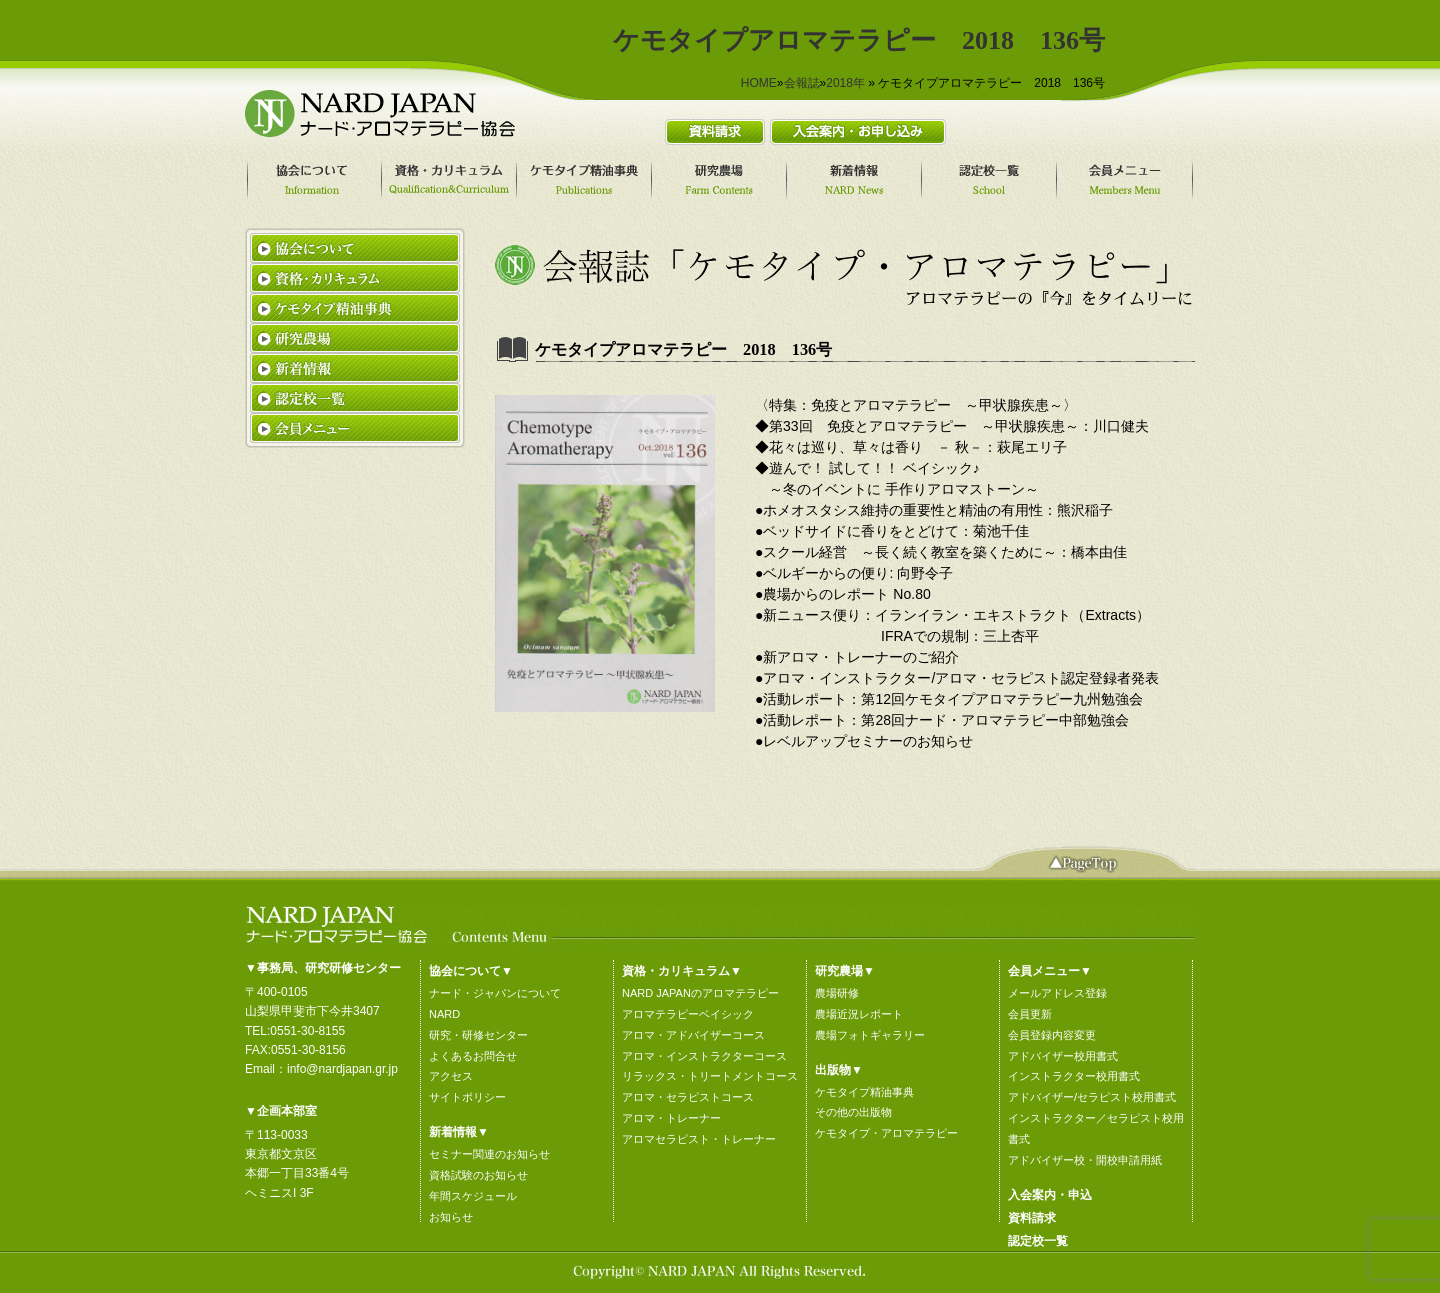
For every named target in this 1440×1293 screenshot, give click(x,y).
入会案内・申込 (1050, 1195)
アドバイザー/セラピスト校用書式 (1092, 1097)
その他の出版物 (853, 1112)
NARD (444, 1014)
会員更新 (1030, 1014)
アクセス (451, 1076)
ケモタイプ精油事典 (864, 1092)
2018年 (845, 83)
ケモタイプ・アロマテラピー (886, 1133)
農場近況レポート (859, 1014)
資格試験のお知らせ (478, 1175)
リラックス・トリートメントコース (710, 1076)
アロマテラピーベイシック (688, 1014)
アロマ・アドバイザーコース (693, 1035)
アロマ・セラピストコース (688, 1097)
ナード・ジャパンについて (495, 993)
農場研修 (837, 993)
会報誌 (802, 83)
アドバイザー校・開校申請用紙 (1085, 1160)
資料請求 (1032, 1218)
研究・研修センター (478, 1035)
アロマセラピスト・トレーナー (699, 1139)
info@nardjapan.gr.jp (342, 1069)
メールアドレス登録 (1057, 993)
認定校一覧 (1038, 1241)
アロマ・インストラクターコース (704, 1056)
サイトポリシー (467, 1097)
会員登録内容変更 (1052, 1035)
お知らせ (451, 1217)
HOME (759, 83)
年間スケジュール (473, 1196)
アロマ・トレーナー (671, 1118)
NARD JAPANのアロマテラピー (700, 993)
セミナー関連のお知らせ (489, 1154)
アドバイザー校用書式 (1063, 1056)
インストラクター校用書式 (1074, 1076)
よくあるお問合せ (473, 1056)
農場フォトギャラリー (870, 1035)
